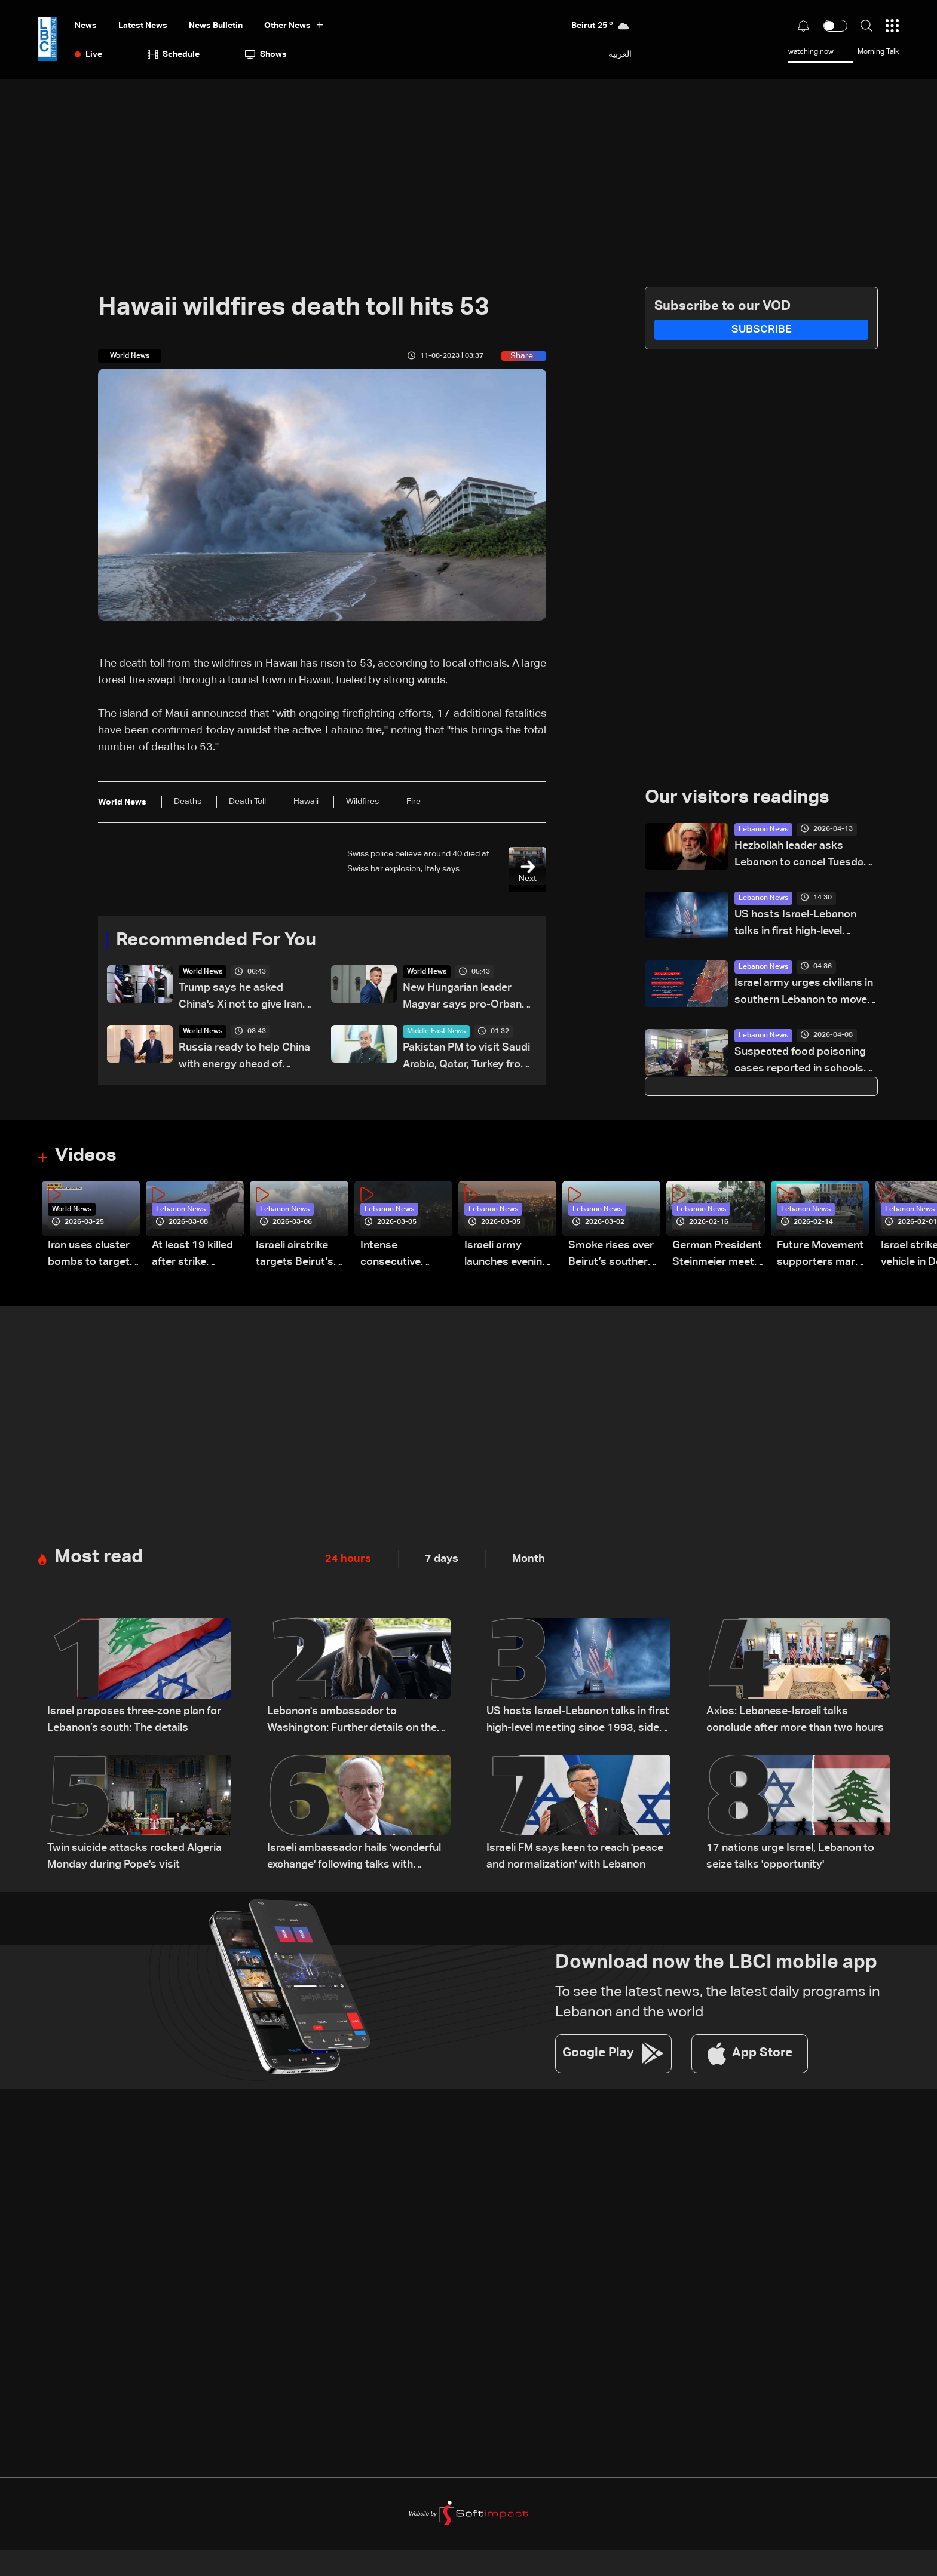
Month (528, 1560)
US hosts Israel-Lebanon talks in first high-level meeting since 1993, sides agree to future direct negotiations (799, 925)
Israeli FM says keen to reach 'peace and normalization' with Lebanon (574, 1858)
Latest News (142, 26)
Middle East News (436, 1032)
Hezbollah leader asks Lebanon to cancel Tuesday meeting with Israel (801, 856)
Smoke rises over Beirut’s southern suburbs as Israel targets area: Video (611, 1257)
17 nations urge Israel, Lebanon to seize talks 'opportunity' (790, 1858)
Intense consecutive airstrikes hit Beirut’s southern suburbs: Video (403, 1257)
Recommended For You (220, 941)
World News (202, 973)
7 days (441, 1560)
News (86, 26)
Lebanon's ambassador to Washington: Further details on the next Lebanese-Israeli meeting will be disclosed (357, 1723)
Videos (87, 1157)
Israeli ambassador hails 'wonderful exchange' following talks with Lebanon (354, 1860)
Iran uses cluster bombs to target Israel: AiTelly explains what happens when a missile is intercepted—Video (89, 1257)
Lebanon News (763, 830)
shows (266, 54)
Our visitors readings (740, 798)
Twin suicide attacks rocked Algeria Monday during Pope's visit (134, 1858)
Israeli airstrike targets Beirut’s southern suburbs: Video (301, 1257)
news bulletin (216, 26)
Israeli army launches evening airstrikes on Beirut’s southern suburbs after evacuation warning (507, 1257)
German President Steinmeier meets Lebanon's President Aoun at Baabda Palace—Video (717, 1257)
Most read (100, 1560)
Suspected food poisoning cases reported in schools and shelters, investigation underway (800, 1062)
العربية (620, 54)
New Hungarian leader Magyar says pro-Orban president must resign (462, 999)
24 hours (348, 1560)
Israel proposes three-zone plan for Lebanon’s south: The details (134, 1722)
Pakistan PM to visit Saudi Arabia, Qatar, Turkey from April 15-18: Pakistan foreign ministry (466, 1058)
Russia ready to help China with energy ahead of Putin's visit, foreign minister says (244, 1058)
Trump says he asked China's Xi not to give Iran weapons (240, 999)
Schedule (174, 54)
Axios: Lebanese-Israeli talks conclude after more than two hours (795, 1722)
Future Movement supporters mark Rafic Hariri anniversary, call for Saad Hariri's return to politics (820, 1257)
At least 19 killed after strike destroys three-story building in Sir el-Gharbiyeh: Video (192, 1257)
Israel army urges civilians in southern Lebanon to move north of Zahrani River (803, 993)
